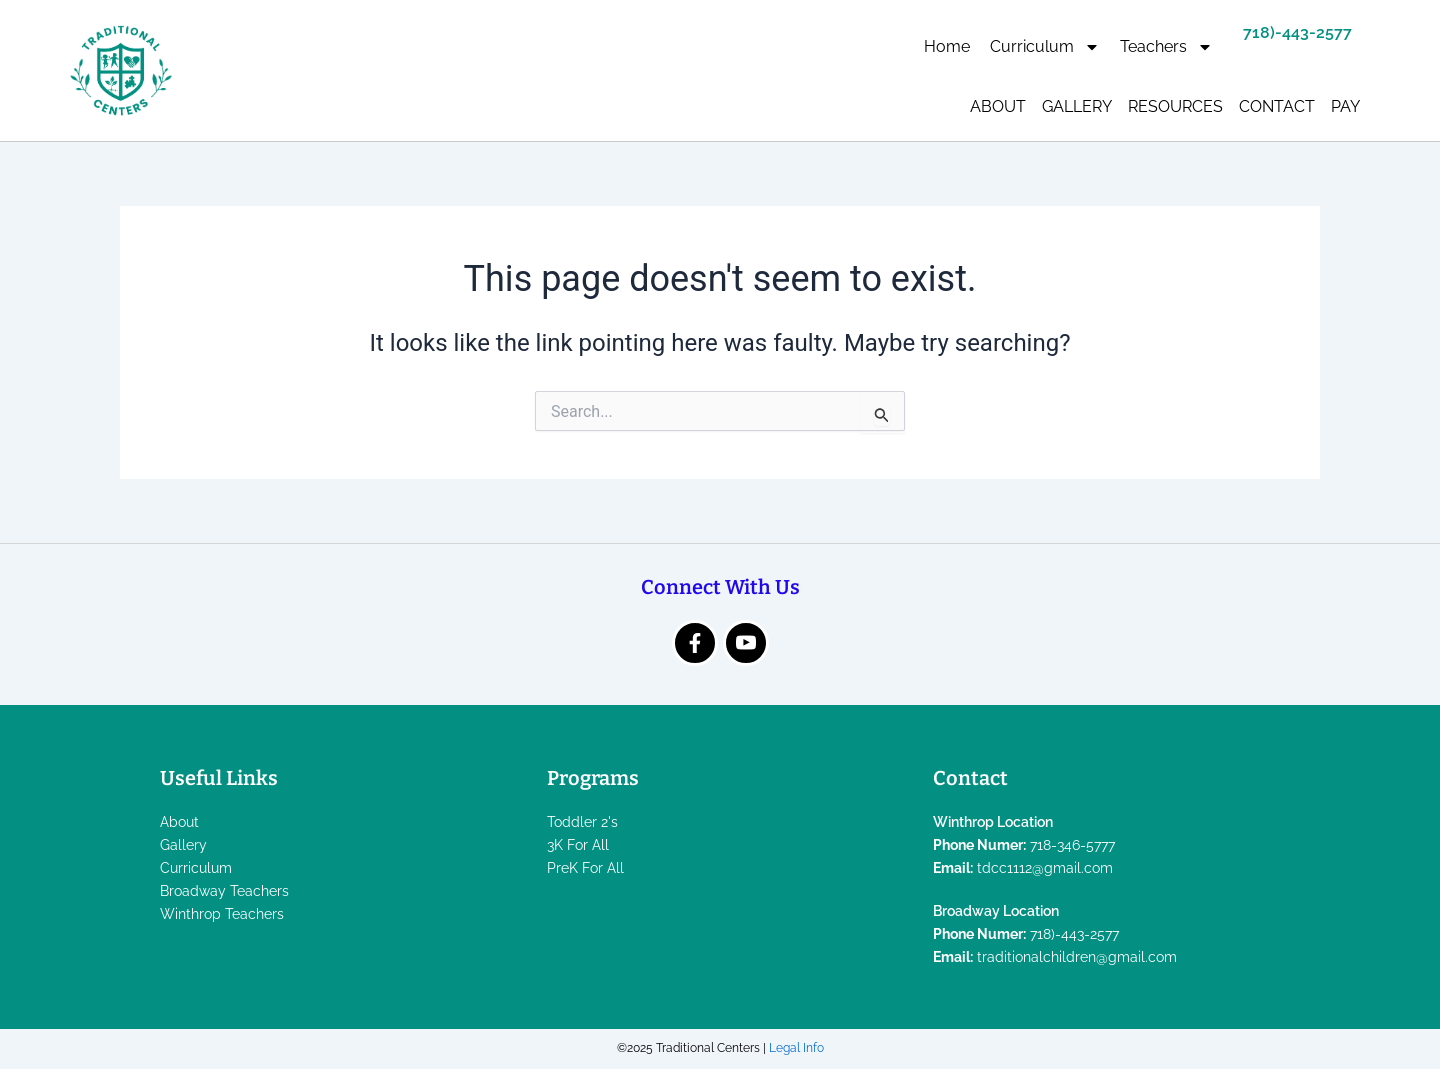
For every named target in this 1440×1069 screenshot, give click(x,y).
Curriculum (1045, 47)
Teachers (1166, 47)
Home (947, 46)
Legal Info (796, 1048)
